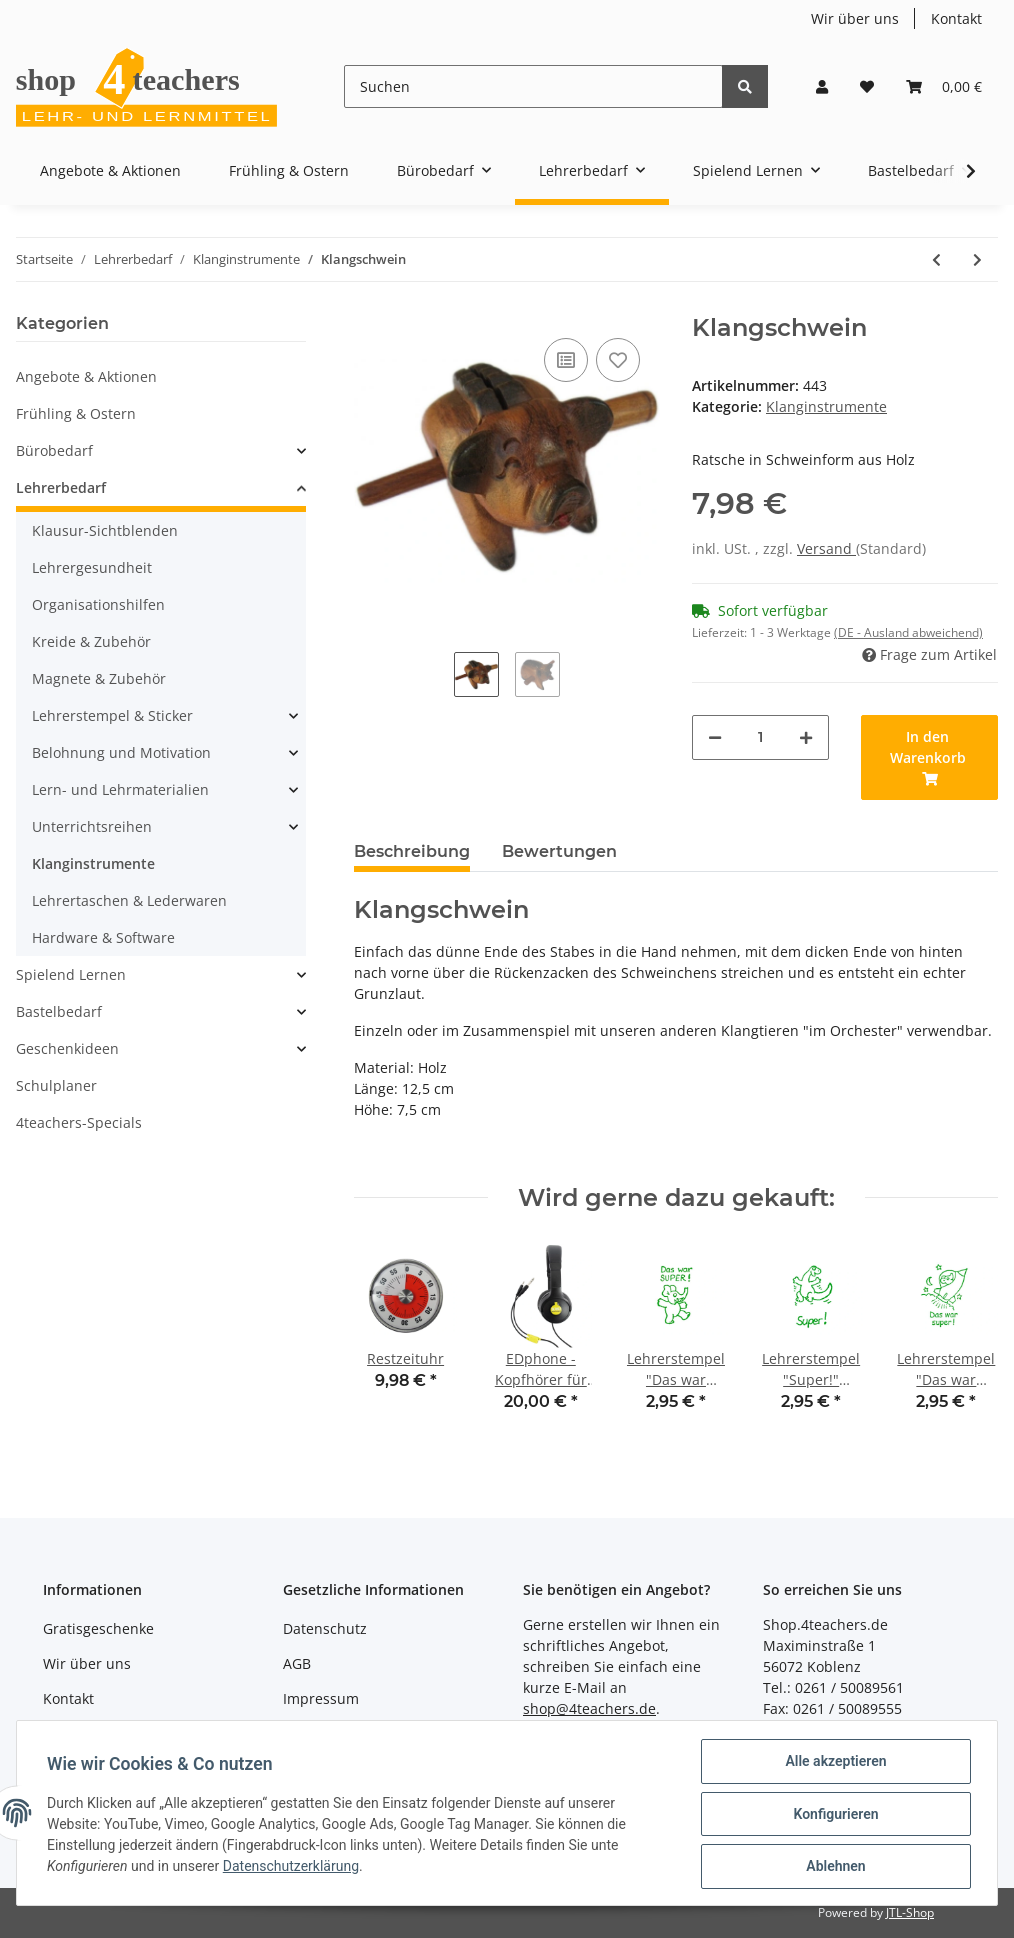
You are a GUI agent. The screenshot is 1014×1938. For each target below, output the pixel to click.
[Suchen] (533, 86)
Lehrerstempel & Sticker (112, 715)
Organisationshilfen (98, 604)
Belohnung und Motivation (121, 752)
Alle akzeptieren (833, 1763)
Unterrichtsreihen (92, 826)
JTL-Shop (910, 1912)
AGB (297, 1663)
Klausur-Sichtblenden (105, 530)
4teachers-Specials (79, 1122)
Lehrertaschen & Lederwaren (129, 900)
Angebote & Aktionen (86, 376)
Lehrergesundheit (92, 567)
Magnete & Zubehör (99, 678)
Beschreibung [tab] (412, 851)
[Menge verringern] (715, 737)
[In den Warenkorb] (929, 757)
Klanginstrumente (826, 406)
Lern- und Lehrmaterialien (120, 789)
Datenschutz (325, 1628)
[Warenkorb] (944, 86)
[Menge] (760, 737)
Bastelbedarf (59, 1011)
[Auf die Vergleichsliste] (566, 360)
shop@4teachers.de (589, 1708)
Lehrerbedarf (61, 487)
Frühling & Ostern (76, 413)
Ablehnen (833, 1867)
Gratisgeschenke (98, 1628)
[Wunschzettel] (867, 86)
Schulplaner (56, 1085)
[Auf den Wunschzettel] (618, 360)
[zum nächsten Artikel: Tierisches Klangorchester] (977, 259)
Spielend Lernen (71, 974)
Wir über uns (855, 18)
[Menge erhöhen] (806, 737)
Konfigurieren (833, 1815)
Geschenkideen (67, 1048)
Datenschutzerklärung (293, 1868)
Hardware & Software (103, 937)
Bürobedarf (54, 450)
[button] (822, 86)
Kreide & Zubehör (91, 641)
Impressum (321, 1698)
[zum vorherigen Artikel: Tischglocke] (936, 259)
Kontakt (956, 18)
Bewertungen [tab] (559, 851)
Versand (826, 548)
